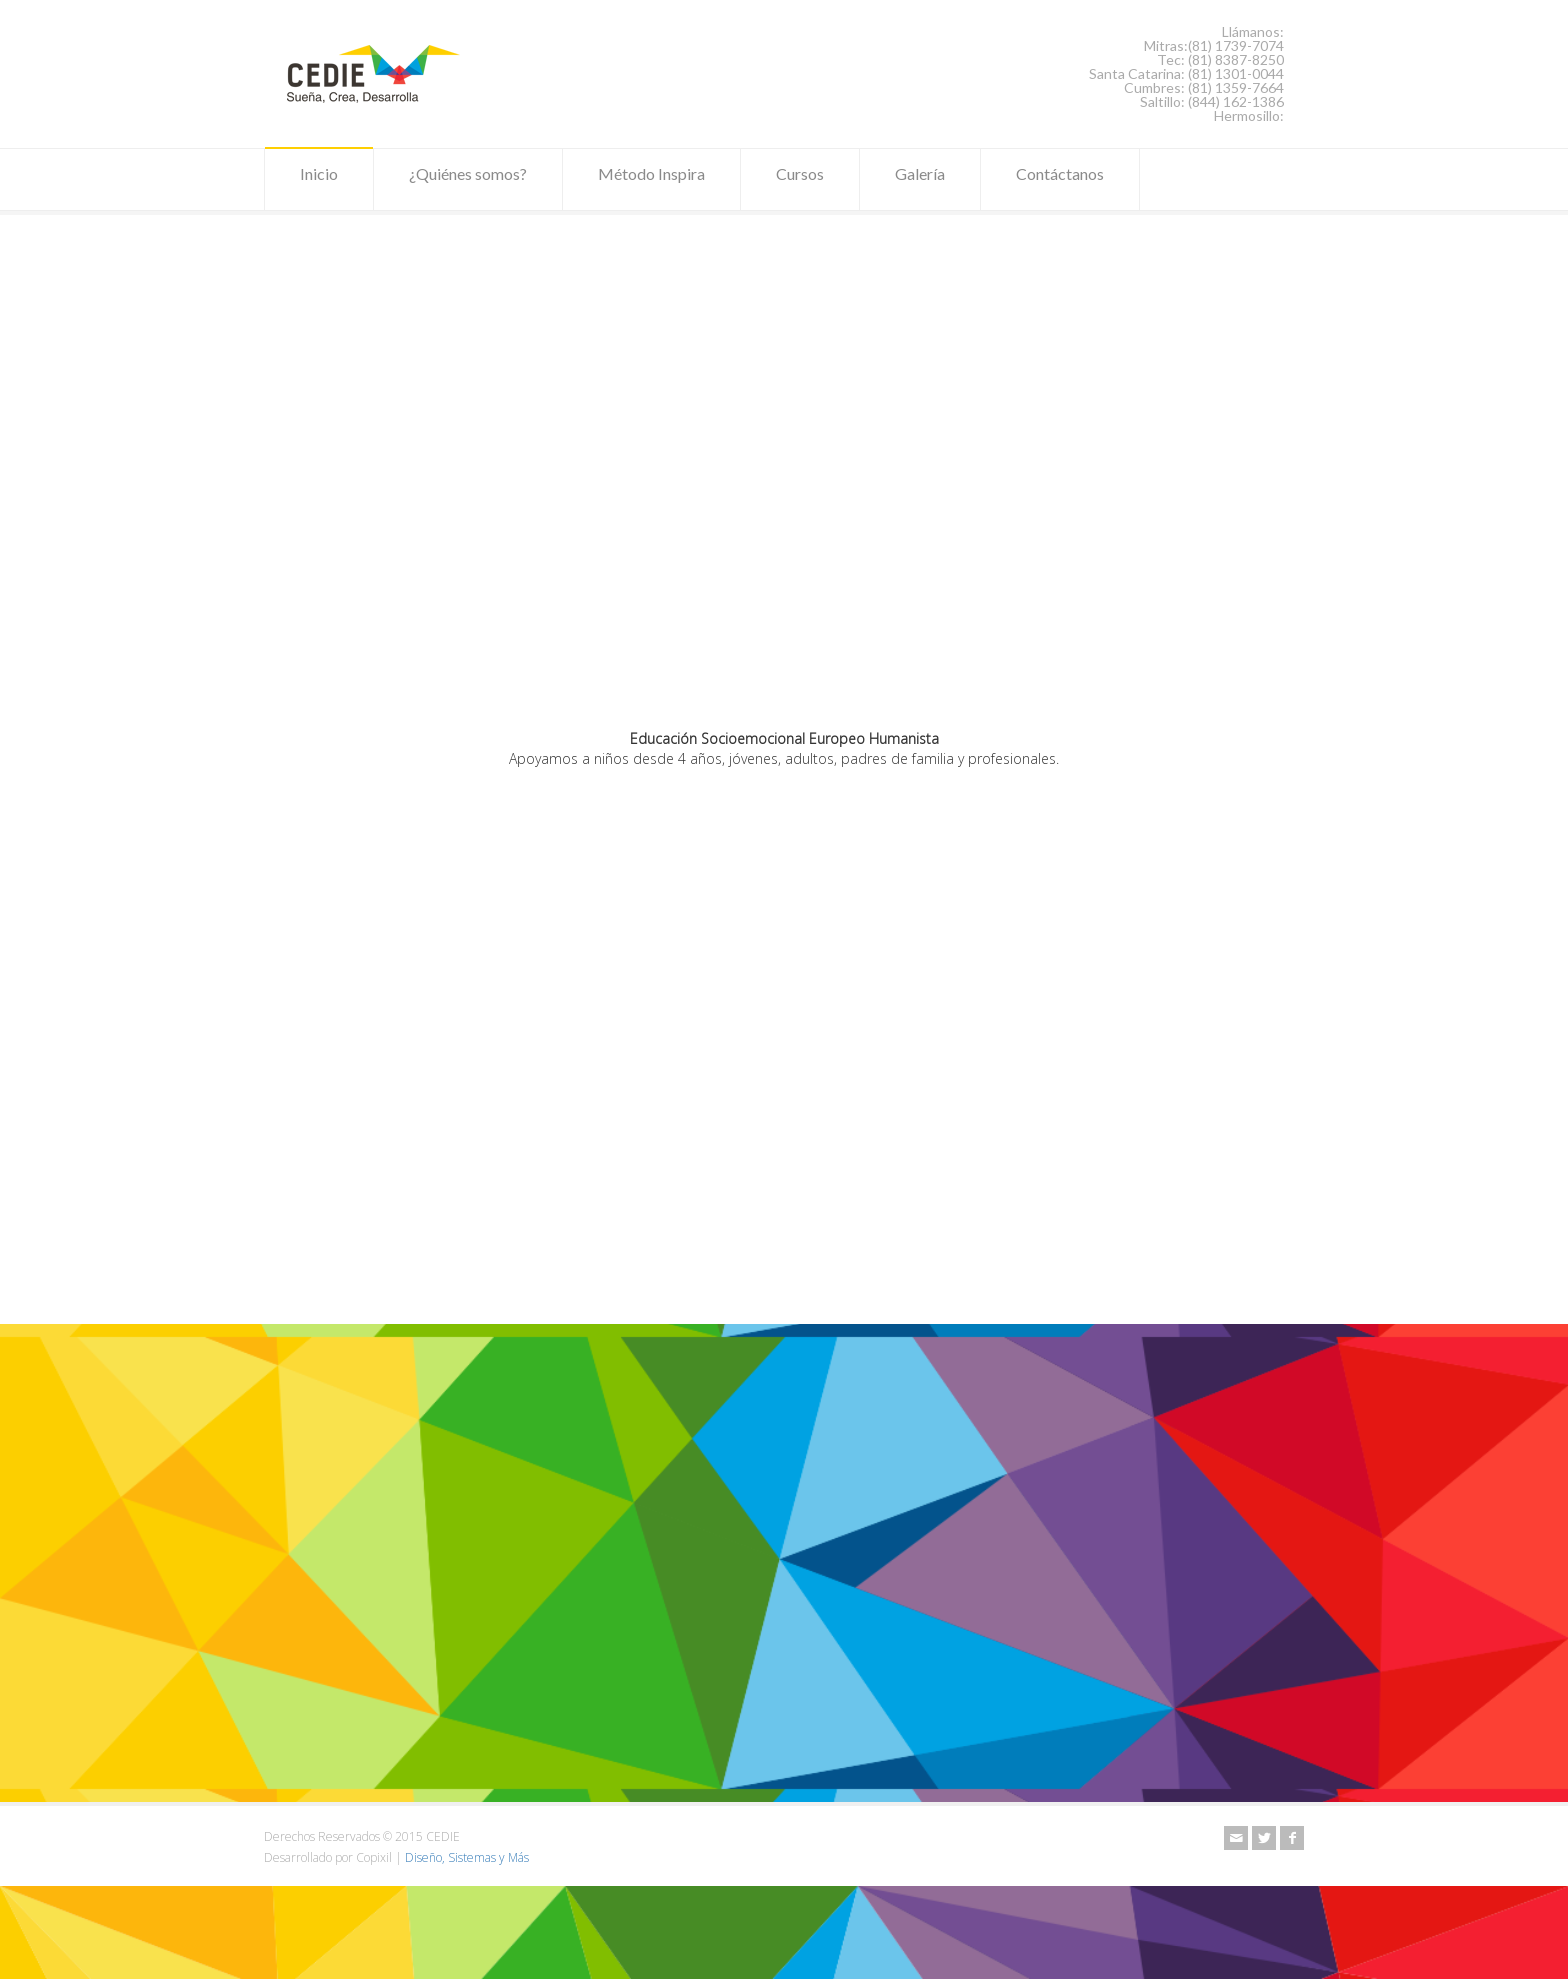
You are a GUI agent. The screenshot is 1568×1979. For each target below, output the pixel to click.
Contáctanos (1060, 180)
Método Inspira (651, 180)
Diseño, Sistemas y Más (467, 1857)
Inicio (319, 180)
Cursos (800, 180)
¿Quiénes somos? (468, 180)
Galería (920, 180)
